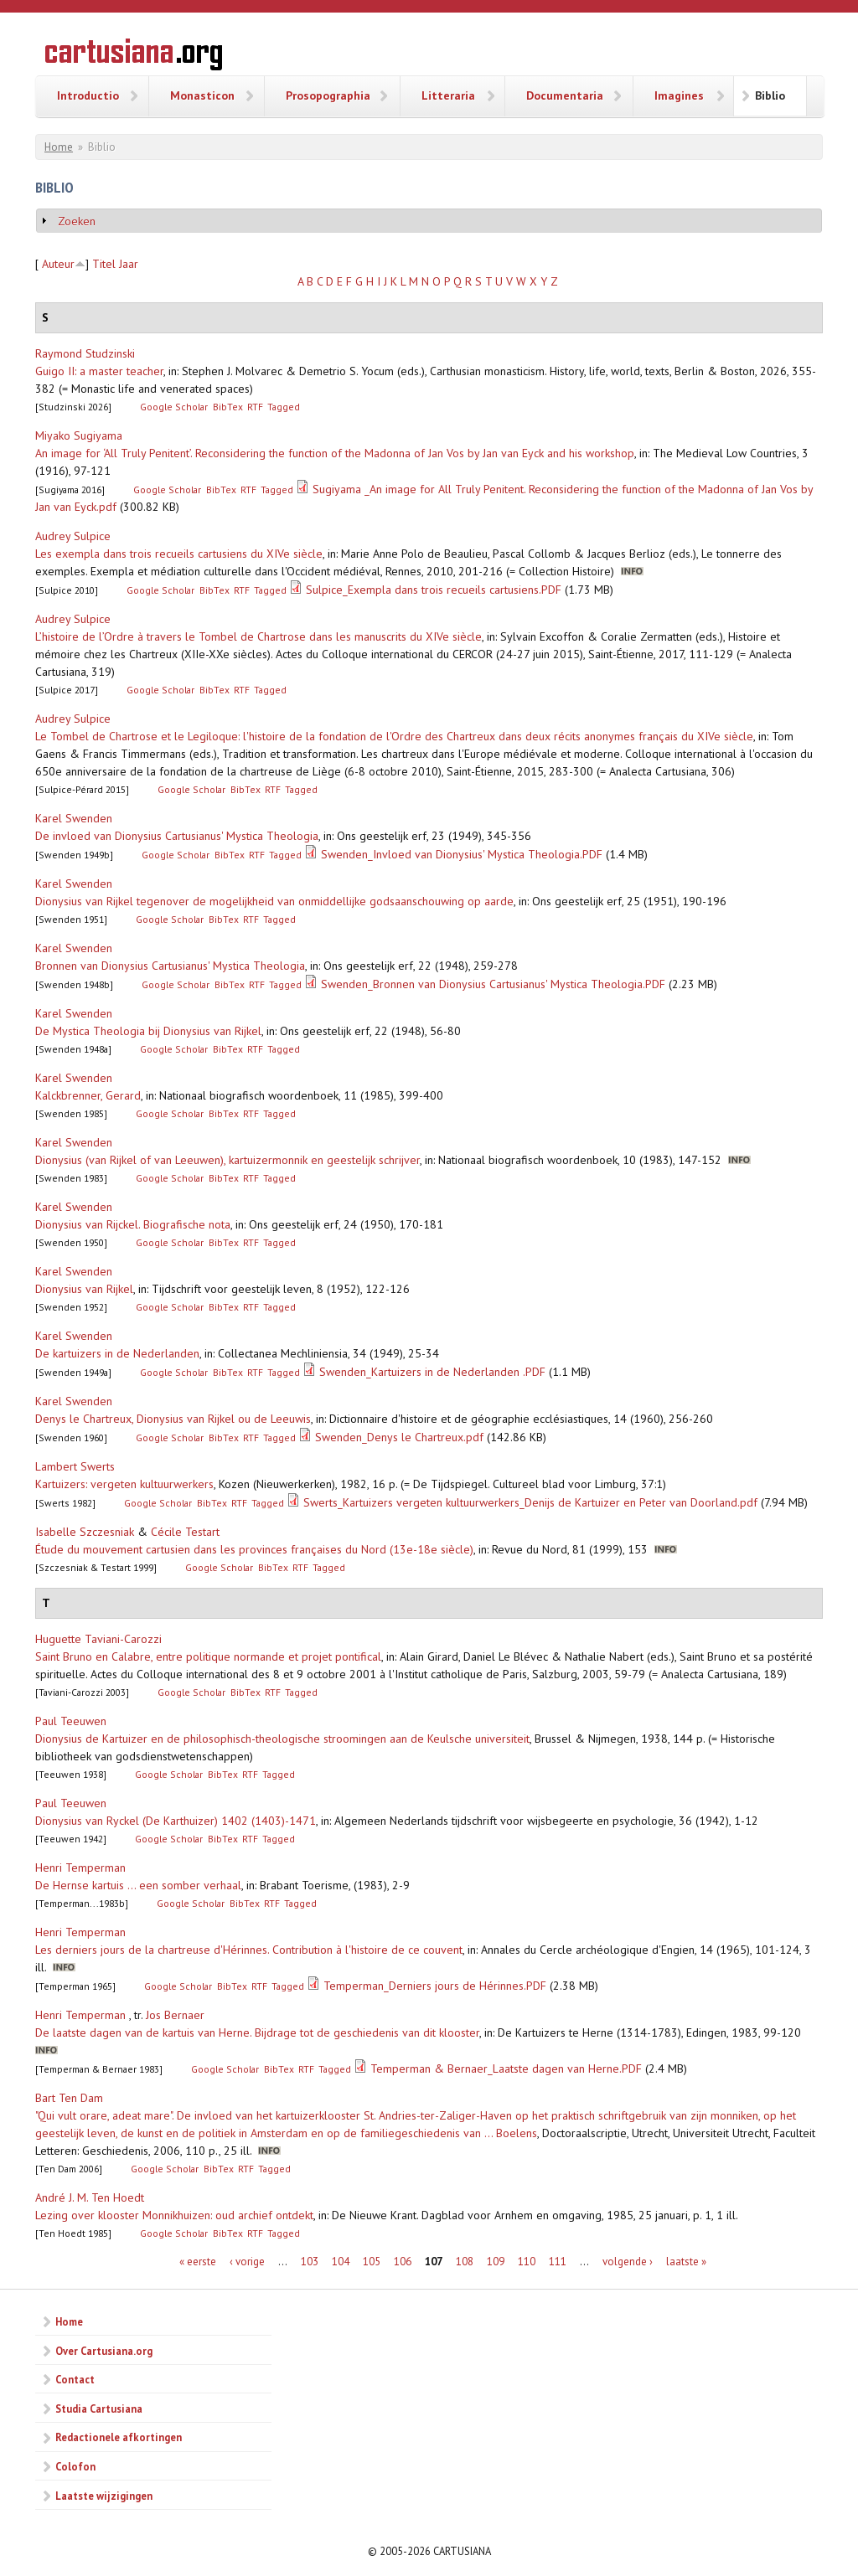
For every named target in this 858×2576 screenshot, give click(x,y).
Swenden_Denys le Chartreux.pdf (399, 1437)
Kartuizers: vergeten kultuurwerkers (124, 1484)
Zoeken (77, 221)
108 (464, 2261)
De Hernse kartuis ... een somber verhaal (138, 1885)
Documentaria (564, 95)
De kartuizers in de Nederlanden (117, 1353)
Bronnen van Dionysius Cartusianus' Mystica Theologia (170, 965)
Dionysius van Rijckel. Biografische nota (132, 1224)
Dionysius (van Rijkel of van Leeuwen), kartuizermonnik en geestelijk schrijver (227, 1159)
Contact (75, 2379)
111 (557, 2261)
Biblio (770, 95)
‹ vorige (247, 2261)
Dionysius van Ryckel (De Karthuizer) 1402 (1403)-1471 (175, 1820)
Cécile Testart (185, 1531)
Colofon (75, 2466)
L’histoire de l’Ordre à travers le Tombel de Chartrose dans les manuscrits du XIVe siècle (258, 636)
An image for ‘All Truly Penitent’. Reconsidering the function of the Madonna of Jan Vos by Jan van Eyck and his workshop (334, 453)
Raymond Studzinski (85, 353)
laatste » (686, 2261)
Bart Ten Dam (69, 2097)
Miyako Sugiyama (78, 435)
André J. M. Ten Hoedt (89, 2197)
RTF (255, 406)
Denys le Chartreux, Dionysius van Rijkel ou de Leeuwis (173, 1418)
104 (340, 2261)
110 (526, 2261)
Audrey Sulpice (73, 536)
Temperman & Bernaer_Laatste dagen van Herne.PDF (506, 2068)
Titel (104, 263)
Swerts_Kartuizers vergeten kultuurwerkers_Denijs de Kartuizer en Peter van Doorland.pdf (530, 1502)
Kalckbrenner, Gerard (88, 1095)
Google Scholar (174, 406)
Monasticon (202, 95)
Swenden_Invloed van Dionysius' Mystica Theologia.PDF (461, 854)
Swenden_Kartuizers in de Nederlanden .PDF (432, 1371)
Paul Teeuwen (70, 1720)
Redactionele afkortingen (118, 2437)
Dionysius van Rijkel (84, 1288)
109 (495, 2261)
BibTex (228, 406)
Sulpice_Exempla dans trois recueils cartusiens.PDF (433, 589)
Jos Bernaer (175, 2014)
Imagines (679, 95)
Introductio (88, 95)
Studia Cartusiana (98, 2408)
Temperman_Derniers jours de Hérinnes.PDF (434, 1985)
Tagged (283, 406)
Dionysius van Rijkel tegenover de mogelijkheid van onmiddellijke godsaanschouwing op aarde (274, 901)
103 (309, 2261)
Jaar (128, 263)
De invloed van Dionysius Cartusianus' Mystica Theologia (176, 835)
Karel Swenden (73, 818)
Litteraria (448, 95)
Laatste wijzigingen (103, 2495)
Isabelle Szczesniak (84, 1531)
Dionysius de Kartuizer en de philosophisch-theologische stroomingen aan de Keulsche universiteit (282, 1738)
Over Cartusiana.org (103, 2350)
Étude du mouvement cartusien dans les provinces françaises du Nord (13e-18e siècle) (254, 1549)
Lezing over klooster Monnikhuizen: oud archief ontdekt (174, 2215)
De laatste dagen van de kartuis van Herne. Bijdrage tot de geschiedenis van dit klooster (257, 2032)
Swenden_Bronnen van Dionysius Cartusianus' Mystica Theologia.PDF (493, 984)
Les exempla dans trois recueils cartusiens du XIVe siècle (179, 553)
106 (402, 2261)
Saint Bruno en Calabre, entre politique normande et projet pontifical (208, 1656)
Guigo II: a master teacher (99, 371)
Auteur (58, 263)
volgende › (627, 2261)
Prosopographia (328, 95)
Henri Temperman (80, 1867)
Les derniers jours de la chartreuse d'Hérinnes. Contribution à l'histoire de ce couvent (249, 1949)
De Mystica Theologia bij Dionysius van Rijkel (148, 1030)
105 (371, 2261)
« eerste (197, 2261)
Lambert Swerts (75, 1466)
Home (58, 147)
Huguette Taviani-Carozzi (98, 1638)
